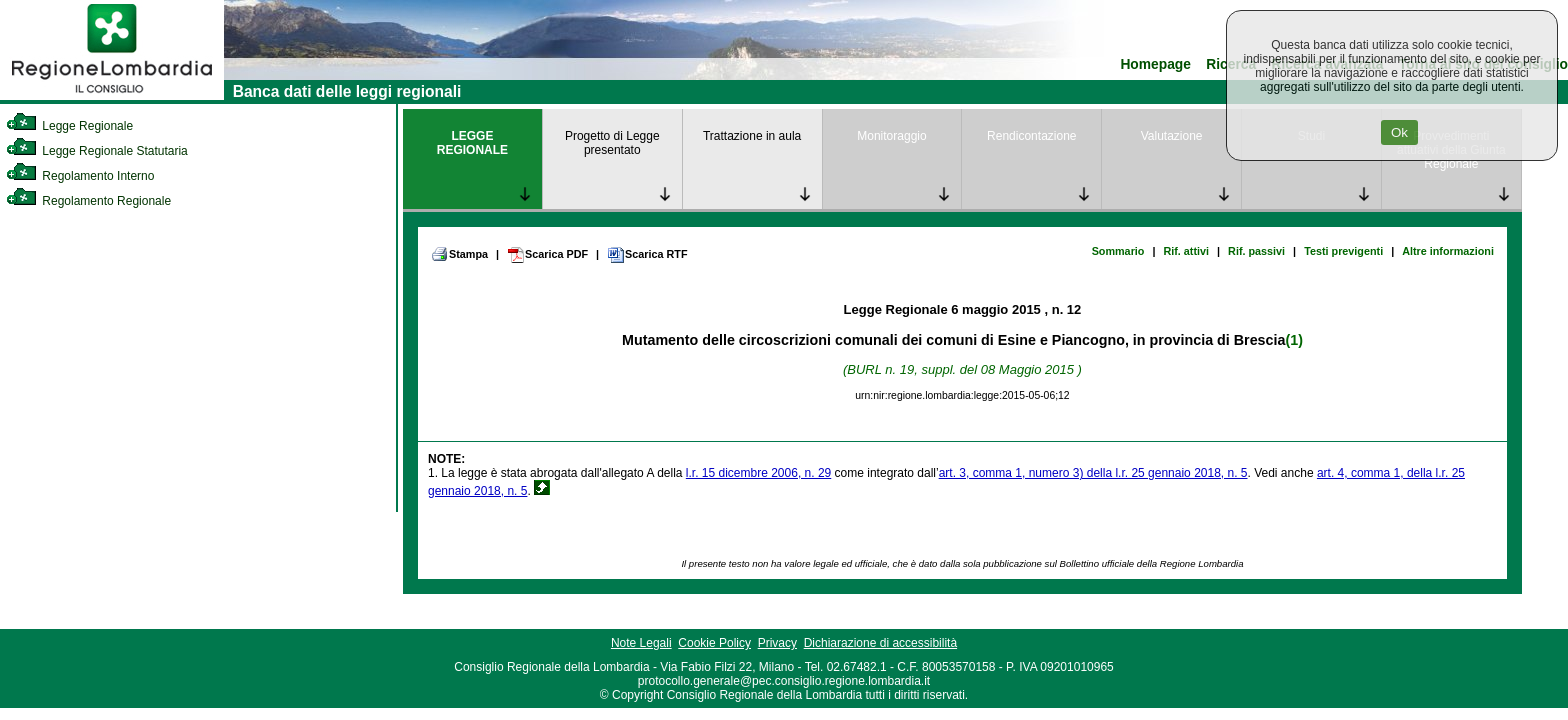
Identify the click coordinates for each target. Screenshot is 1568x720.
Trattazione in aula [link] (752, 136)
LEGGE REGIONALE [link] (472, 143)
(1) (1293, 340)
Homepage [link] (1155, 64)
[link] (112, 96)
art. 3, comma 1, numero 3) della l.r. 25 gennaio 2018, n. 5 (1093, 473)
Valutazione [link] (1172, 136)
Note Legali (641, 643)
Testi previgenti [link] (1343, 251)
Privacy (777, 643)
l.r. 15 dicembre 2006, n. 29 (758, 473)
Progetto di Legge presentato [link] (612, 143)
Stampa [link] (459, 254)
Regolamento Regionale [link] (88, 201)
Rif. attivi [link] (1186, 251)
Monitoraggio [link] (891, 136)
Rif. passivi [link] (1256, 251)
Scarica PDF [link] (547, 255)
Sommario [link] (1118, 251)
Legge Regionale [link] (69, 126)
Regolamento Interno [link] (80, 176)
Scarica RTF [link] (647, 255)
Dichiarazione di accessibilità (880, 643)
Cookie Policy (714, 643)
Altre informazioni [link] (1448, 251)
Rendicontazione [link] (1031, 136)
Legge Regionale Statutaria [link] (97, 151)
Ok (1399, 132)
